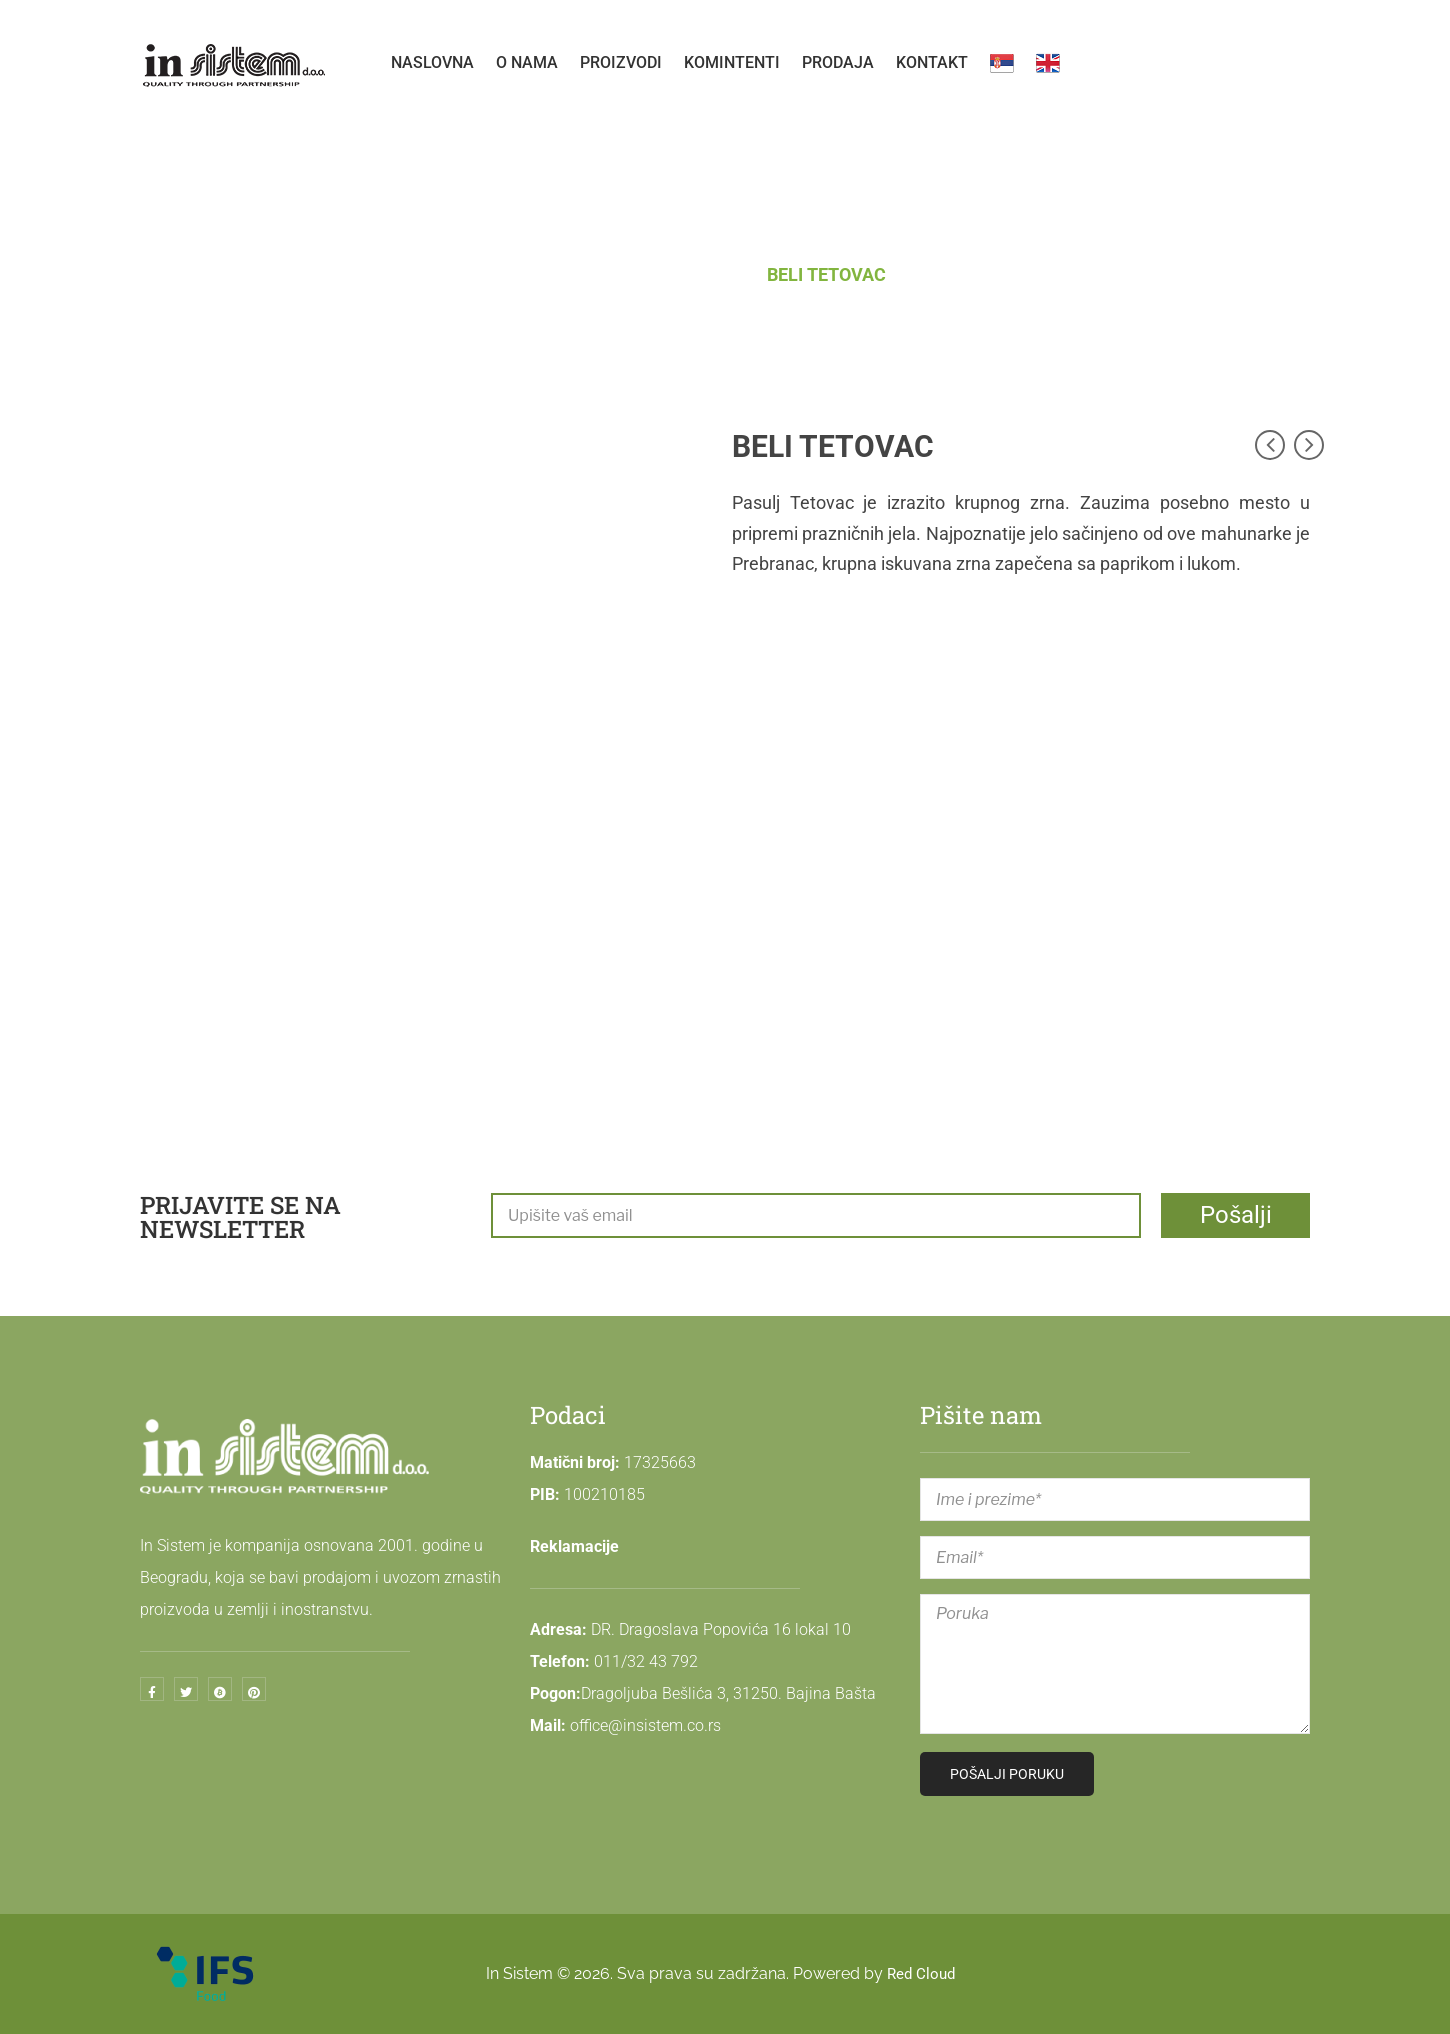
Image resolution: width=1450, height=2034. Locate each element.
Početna (606, 274)
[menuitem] (432, 63)
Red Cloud (921, 1973)
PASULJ (707, 274)
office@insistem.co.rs (645, 1725)
